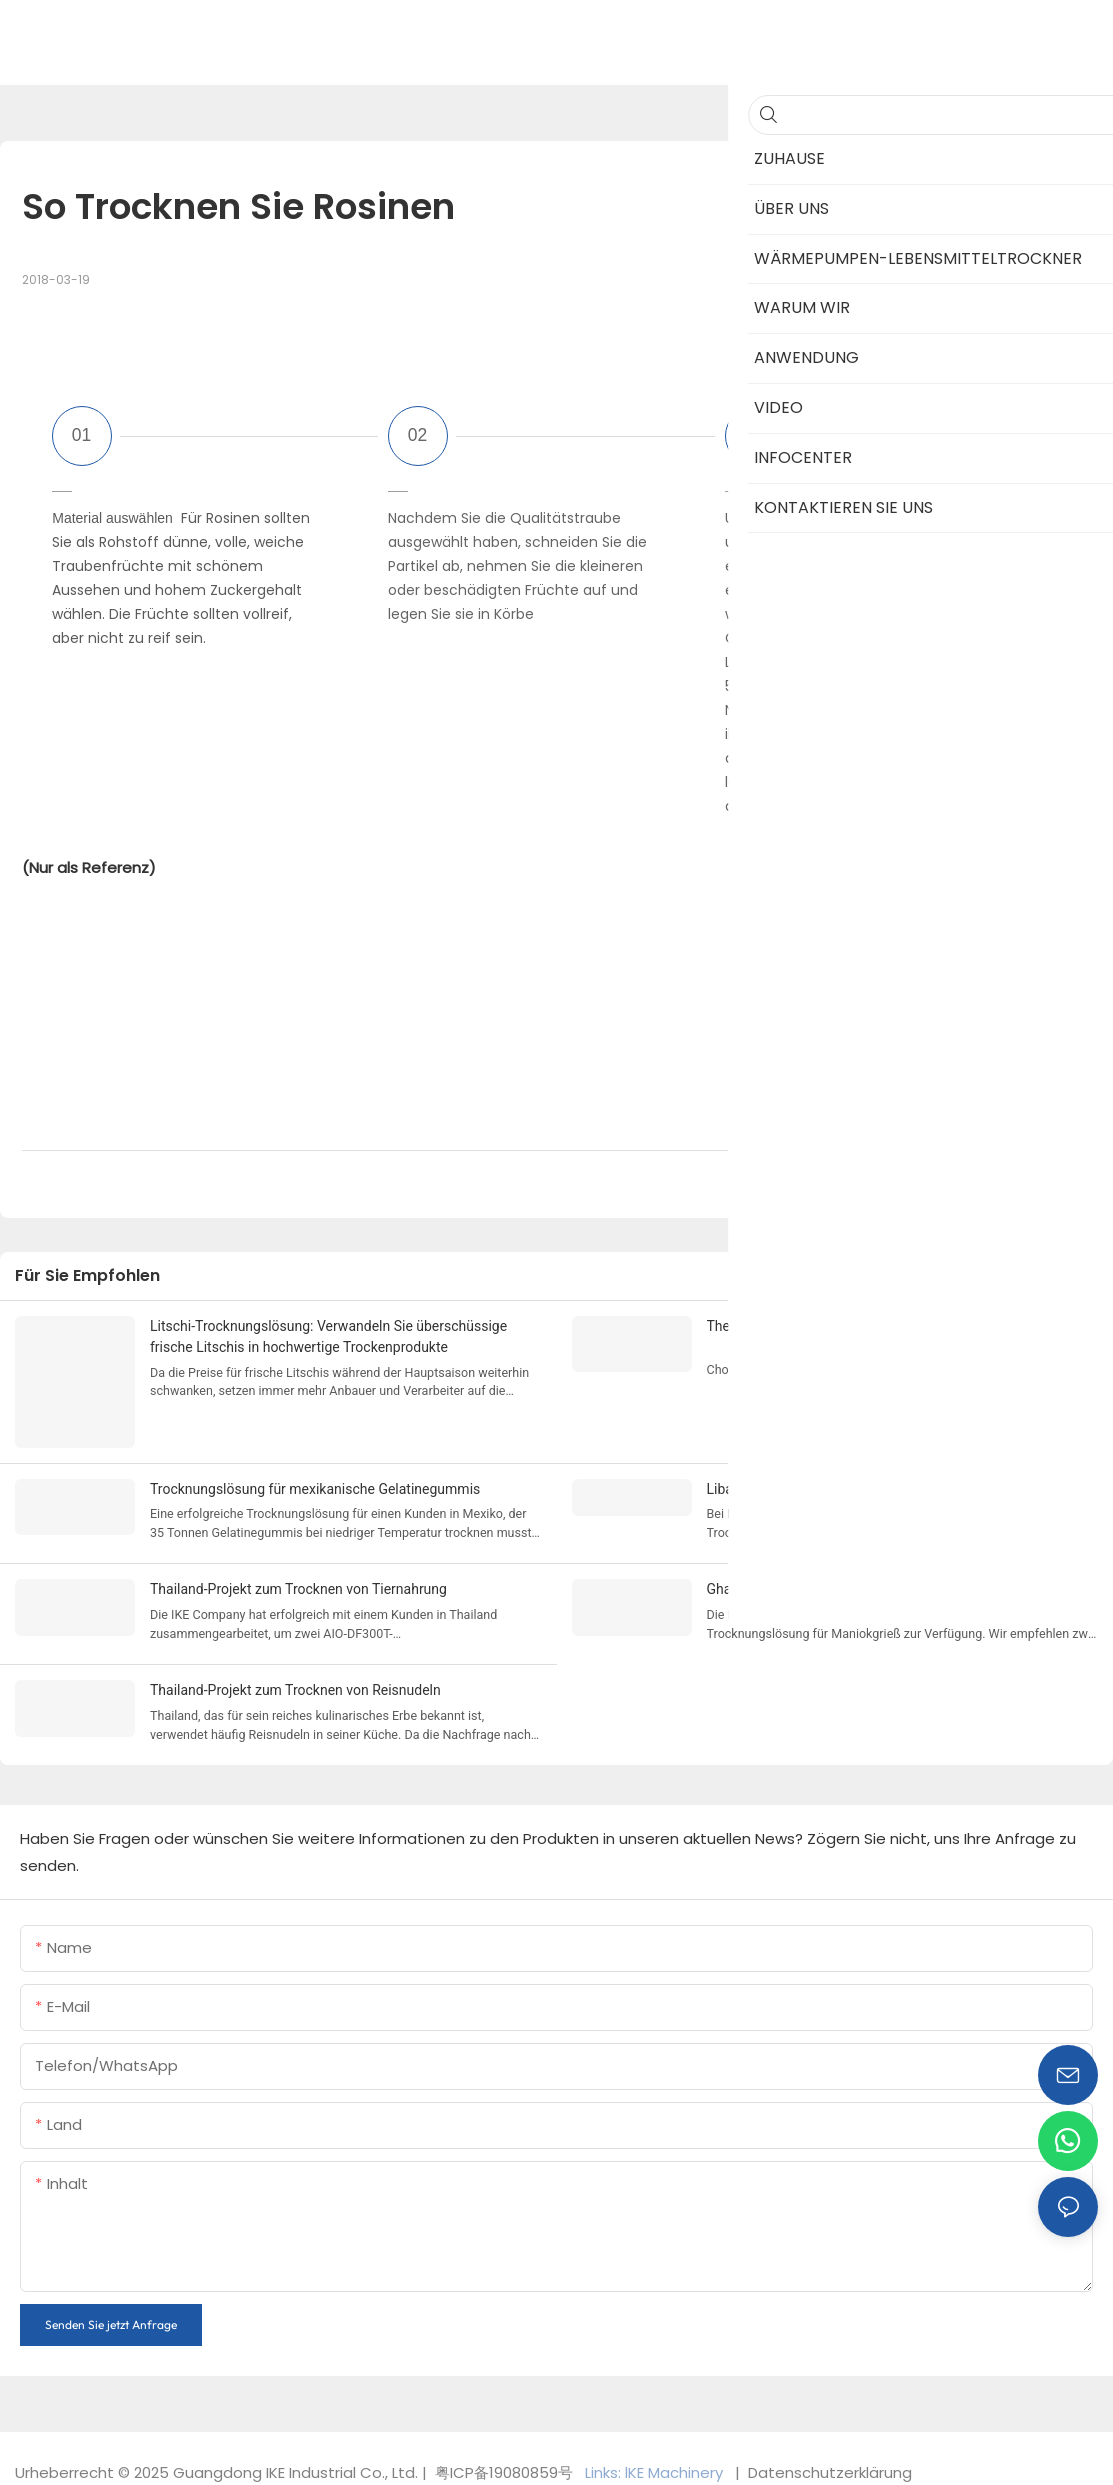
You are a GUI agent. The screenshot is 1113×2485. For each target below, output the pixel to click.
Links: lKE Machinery (656, 2461)
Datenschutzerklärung (828, 2461)
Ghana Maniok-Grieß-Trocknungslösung (830, 1582)
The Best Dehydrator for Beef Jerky (815, 1326)
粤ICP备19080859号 (504, 2461)
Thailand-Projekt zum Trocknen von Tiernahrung (298, 1582)
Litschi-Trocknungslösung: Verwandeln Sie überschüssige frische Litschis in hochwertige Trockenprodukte (328, 1336)
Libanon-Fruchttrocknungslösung (809, 1483)
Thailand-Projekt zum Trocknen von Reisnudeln (295, 1681)
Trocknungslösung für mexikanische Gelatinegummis (315, 1483)
